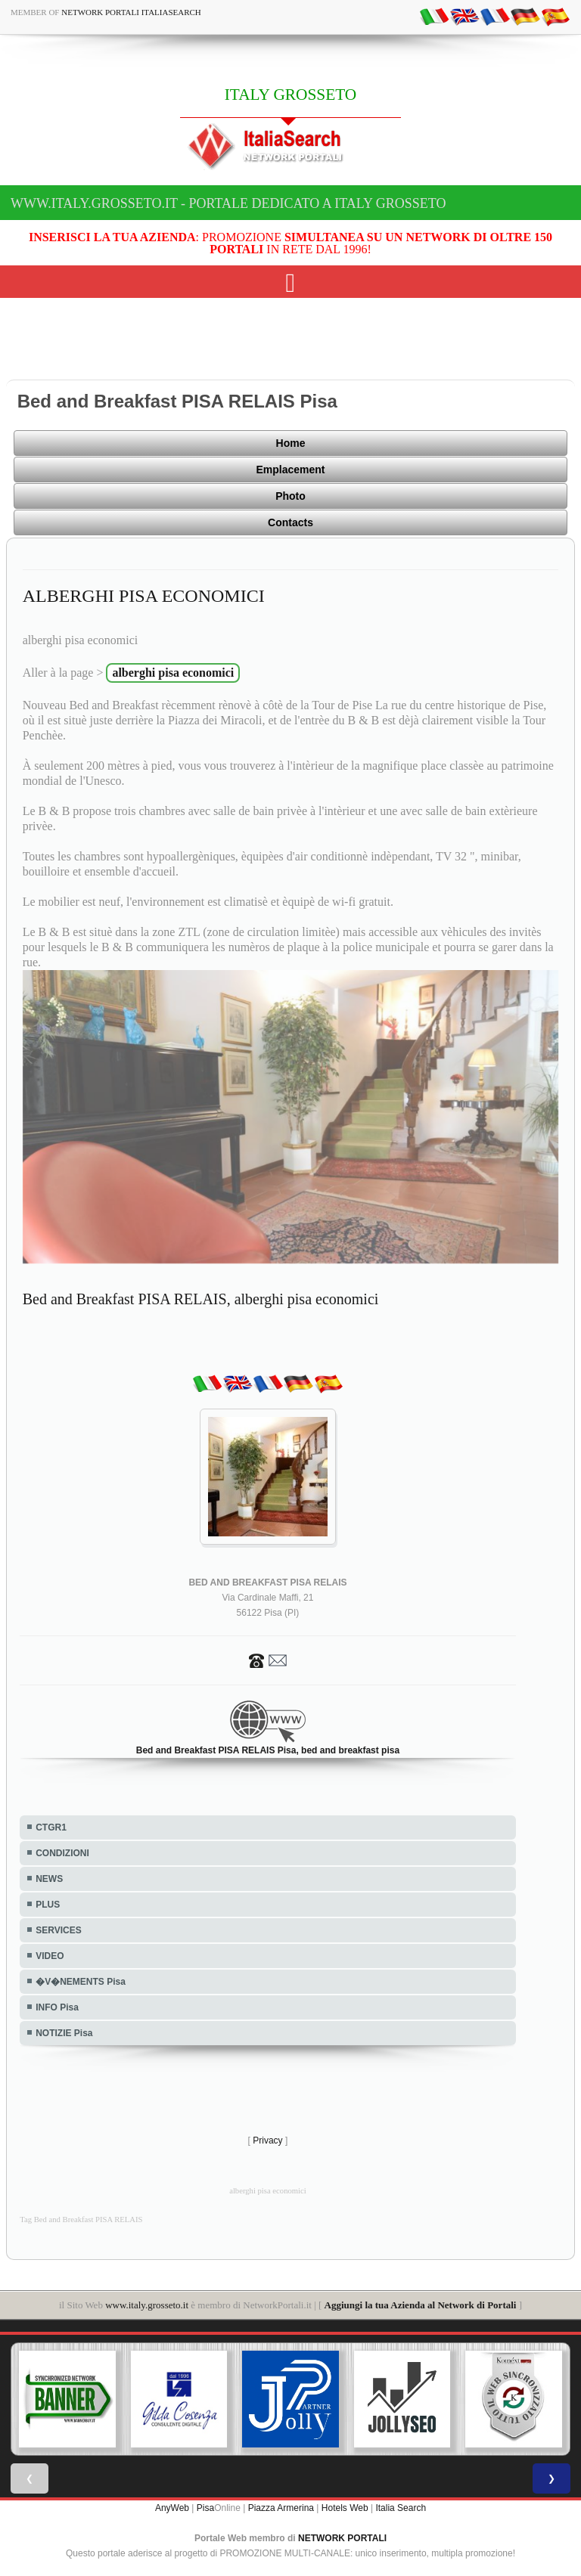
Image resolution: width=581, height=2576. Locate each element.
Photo (290, 496)
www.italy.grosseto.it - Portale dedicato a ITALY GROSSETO (228, 203)
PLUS (48, 1904)
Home (291, 443)
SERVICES (58, 1930)
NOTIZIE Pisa (64, 2033)
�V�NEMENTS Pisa (81, 1981)
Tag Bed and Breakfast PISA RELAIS (81, 2219)
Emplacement (290, 469)
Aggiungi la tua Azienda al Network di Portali (421, 2305)
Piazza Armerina (281, 2508)
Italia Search (400, 2508)
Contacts (290, 522)
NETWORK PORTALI (342, 2538)
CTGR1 (51, 1827)
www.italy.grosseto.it (146, 2305)
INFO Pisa (57, 2007)
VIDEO (50, 1956)
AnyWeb (172, 2508)
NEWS (49, 1879)
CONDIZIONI (62, 1853)
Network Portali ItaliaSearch (131, 12)
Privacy (267, 2140)
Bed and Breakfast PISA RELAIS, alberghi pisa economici (201, 1299)
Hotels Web (345, 2508)
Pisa (205, 2508)
